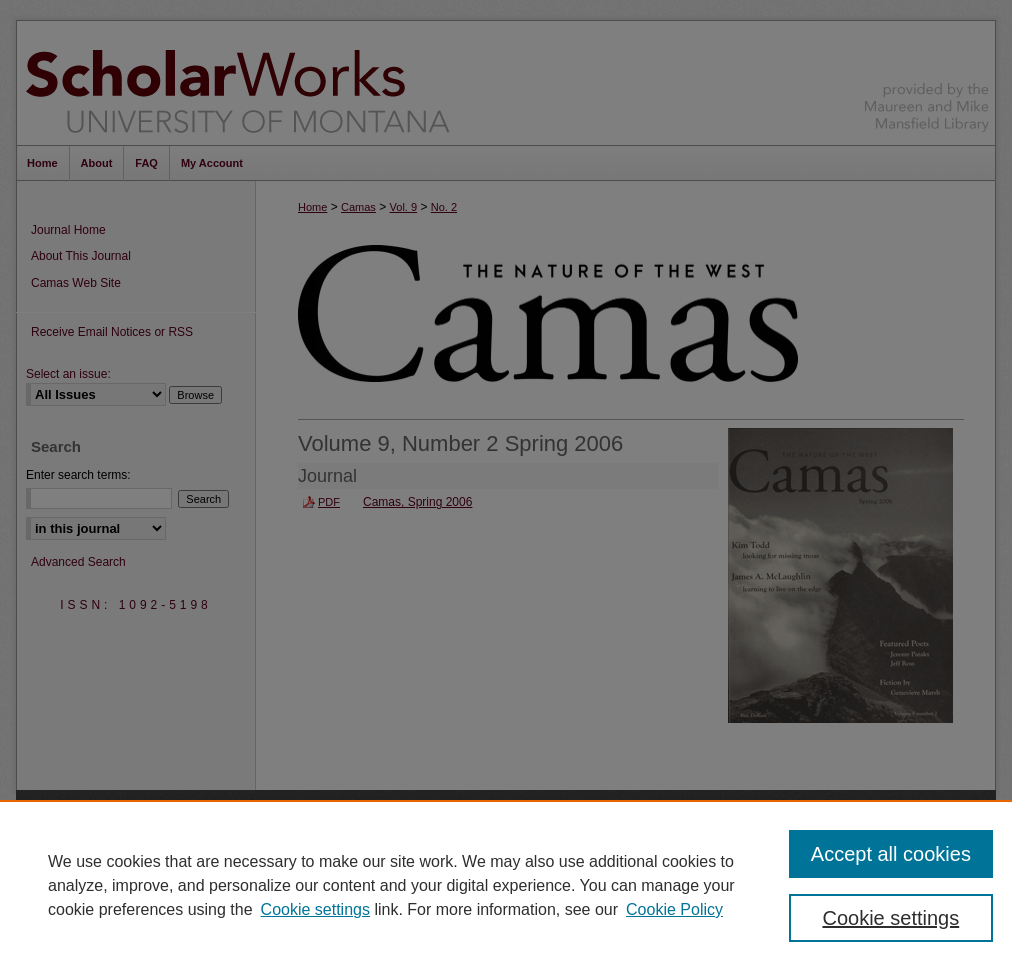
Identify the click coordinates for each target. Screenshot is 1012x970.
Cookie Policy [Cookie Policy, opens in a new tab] (674, 909)
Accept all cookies (891, 854)
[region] (506, 885)
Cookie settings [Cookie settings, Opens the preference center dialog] (890, 918)
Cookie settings (315, 909)
